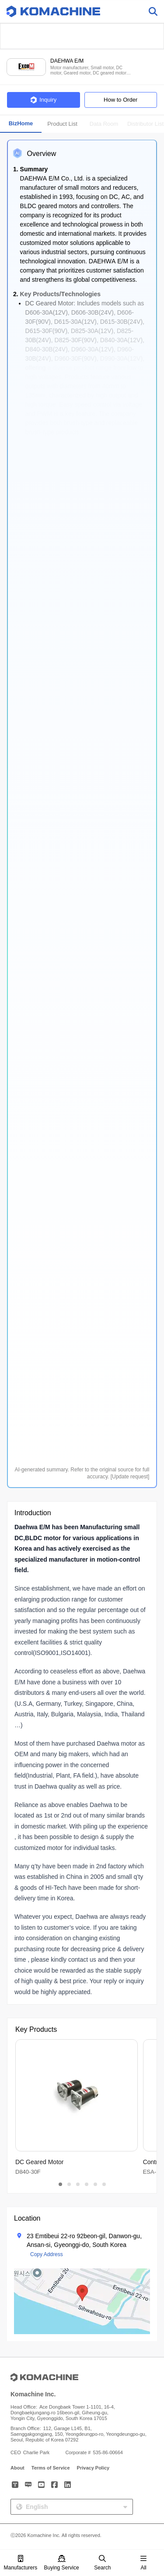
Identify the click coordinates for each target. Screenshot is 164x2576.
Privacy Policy (93, 2467)
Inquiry (43, 99)
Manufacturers (21, 2563)
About (17, 2467)
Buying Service (61, 2563)
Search (102, 2563)
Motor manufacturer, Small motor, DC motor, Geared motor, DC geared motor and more (88, 70)
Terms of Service (50, 2467)
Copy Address (46, 2254)
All (143, 2563)
